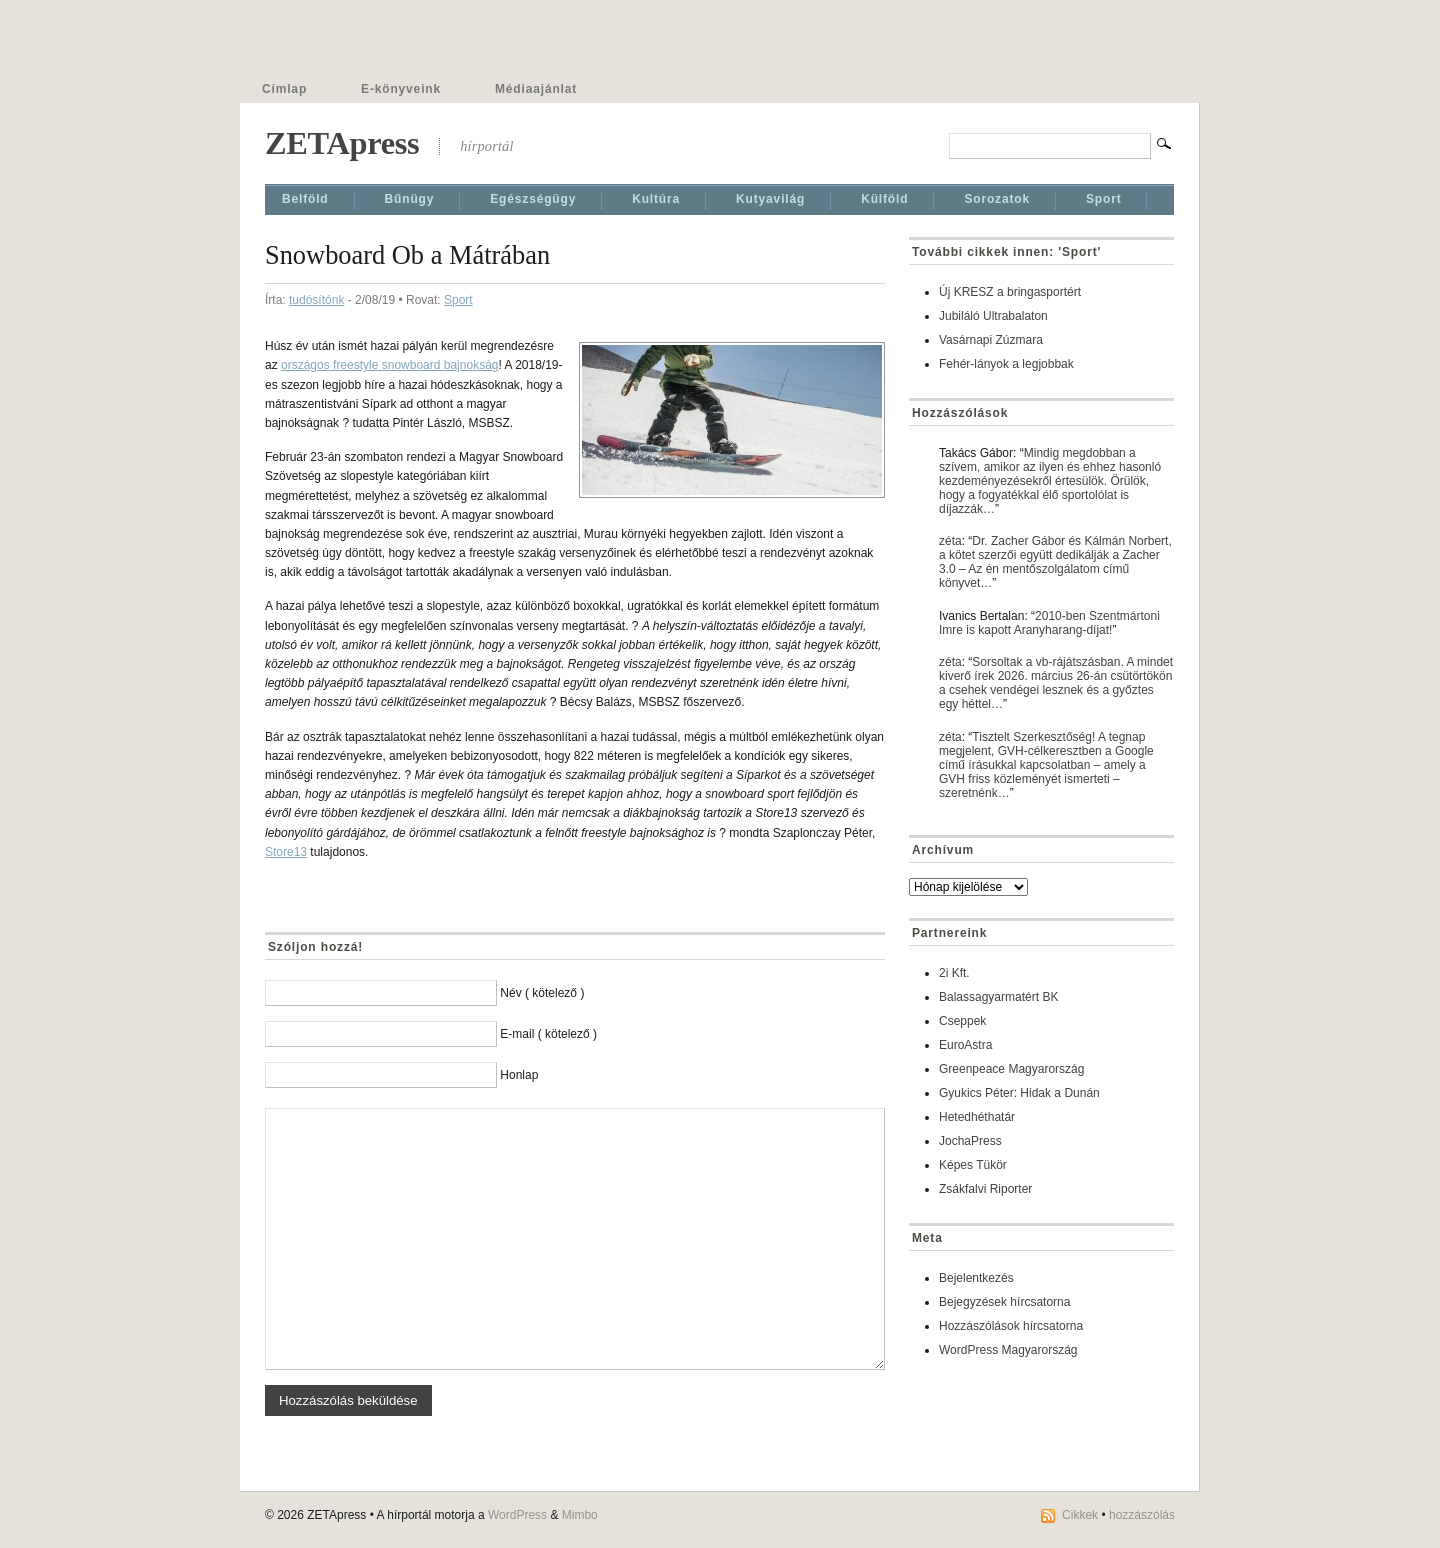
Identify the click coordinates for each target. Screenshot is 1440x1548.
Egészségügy (533, 199)
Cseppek (962, 1021)
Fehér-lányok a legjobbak (1006, 364)
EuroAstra (965, 1045)
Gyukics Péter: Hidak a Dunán (1019, 1093)
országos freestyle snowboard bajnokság (389, 365)
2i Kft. (954, 973)
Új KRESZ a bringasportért (1010, 292)
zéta (950, 541)
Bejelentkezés (976, 1278)
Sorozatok (997, 199)
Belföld (305, 199)
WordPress (517, 1515)
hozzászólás (1142, 1515)
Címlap (284, 89)
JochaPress (970, 1141)
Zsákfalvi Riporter (985, 1189)
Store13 (286, 852)
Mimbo (580, 1515)
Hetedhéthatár (977, 1117)
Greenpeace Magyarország (1011, 1069)
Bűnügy (410, 199)
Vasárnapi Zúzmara (991, 340)
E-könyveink (401, 89)
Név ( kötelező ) (542, 993)
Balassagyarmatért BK (998, 997)
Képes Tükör (973, 1165)
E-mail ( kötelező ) (548, 1034)
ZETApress (342, 143)
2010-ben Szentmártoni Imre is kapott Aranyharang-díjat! (1049, 623)
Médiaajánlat (536, 89)
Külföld (884, 199)
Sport (1104, 199)
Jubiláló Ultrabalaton (993, 316)
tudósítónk (316, 300)
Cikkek (1080, 1515)
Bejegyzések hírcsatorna (1004, 1302)
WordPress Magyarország (1008, 1350)
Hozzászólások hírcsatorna (1011, 1326)
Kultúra (656, 199)
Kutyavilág (770, 199)
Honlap (519, 1075)
